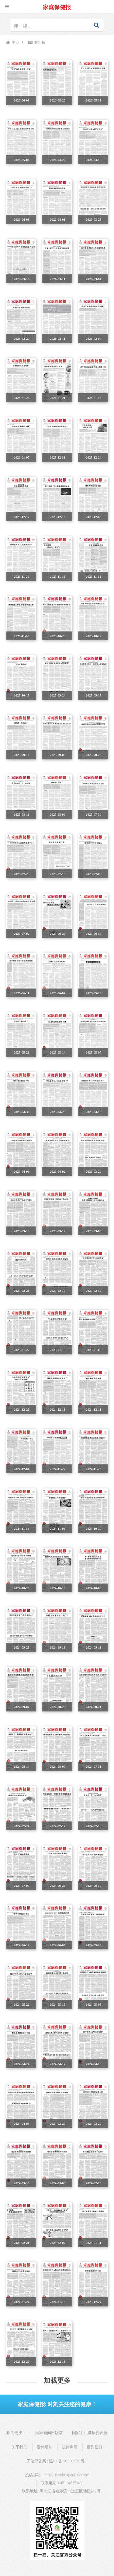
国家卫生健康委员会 (90, 2432)
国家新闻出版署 (49, 2432)
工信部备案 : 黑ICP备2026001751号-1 (57, 2461)
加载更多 (57, 2380)
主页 (15, 42)
